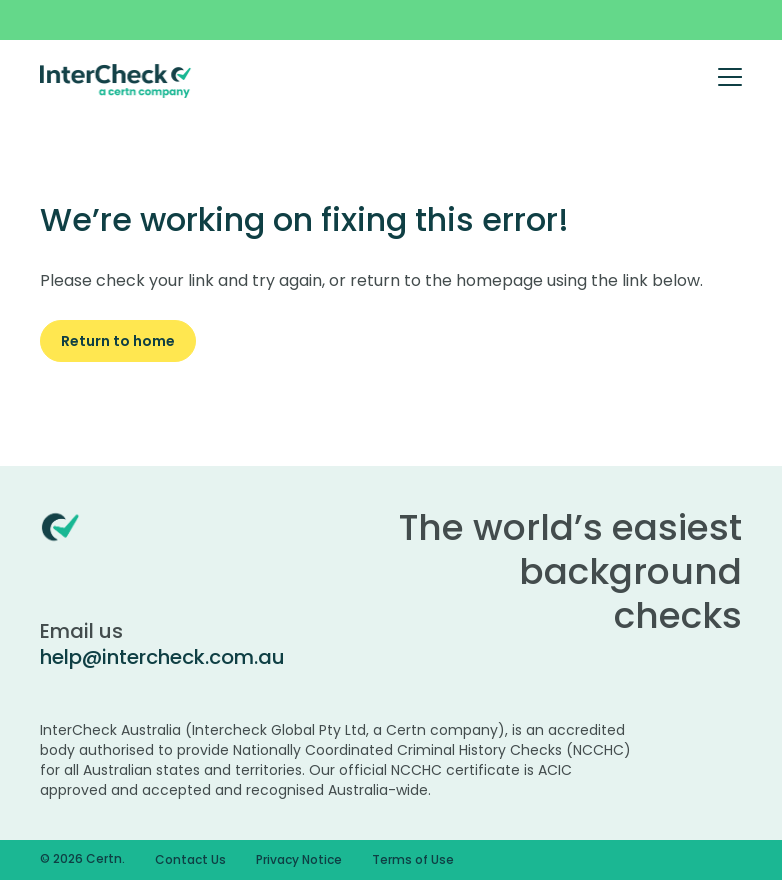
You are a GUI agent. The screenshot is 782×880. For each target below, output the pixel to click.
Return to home (118, 341)
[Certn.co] (116, 80)
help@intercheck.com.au (162, 657)
